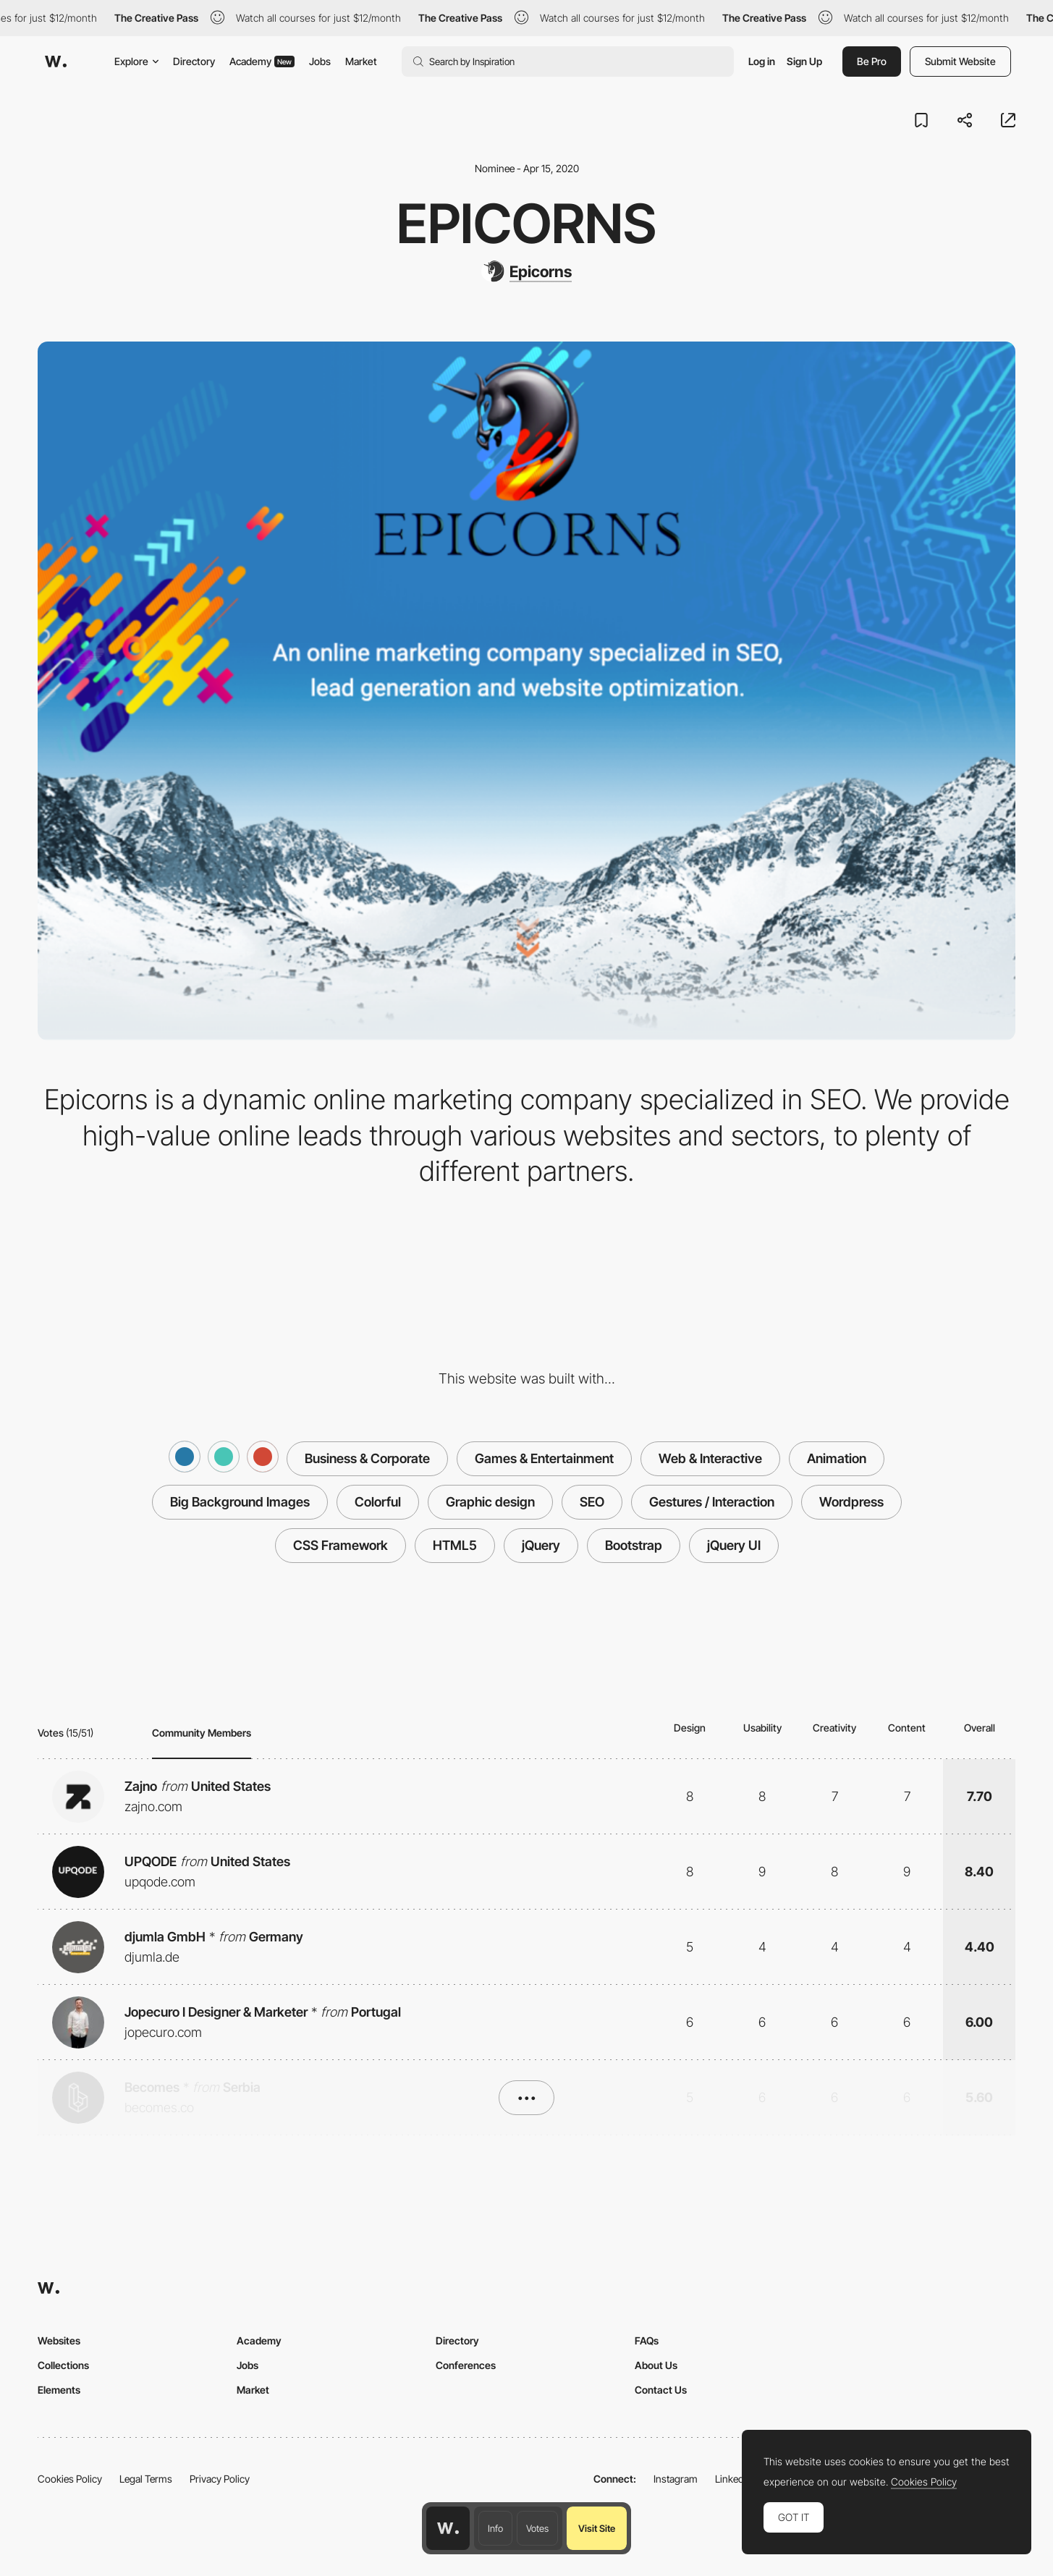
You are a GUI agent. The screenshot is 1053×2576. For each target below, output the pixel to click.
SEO (592, 1501)
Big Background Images (240, 1501)
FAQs (647, 2340)
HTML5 (455, 1545)
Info (495, 2528)
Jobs (320, 61)
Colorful (378, 1501)
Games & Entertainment (544, 1458)
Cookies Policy (70, 2479)
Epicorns (526, 223)
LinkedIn (733, 2479)
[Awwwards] (56, 61)
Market (361, 61)
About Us (656, 2365)
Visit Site (596, 2528)
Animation (836, 1458)
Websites (59, 2340)
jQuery (541, 1545)
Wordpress (851, 1501)
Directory (194, 61)
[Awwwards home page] (448, 2528)
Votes (537, 2528)
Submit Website (960, 61)
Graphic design (490, 1501)
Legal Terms (145, 2479)
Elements (59, 2390)
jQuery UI (734, 1545)
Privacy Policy (220, 2479)
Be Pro (872, 61)
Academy (262, 61)
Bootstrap (633, 1545)
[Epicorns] (526, 271)
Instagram (676, 2479)
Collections (63, 2365)
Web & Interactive (710, 1458)
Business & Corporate (367, 1458)
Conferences (466, 2365)
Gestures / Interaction (711, 1501)
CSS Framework (340, 1545)
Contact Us (661, 2390)
